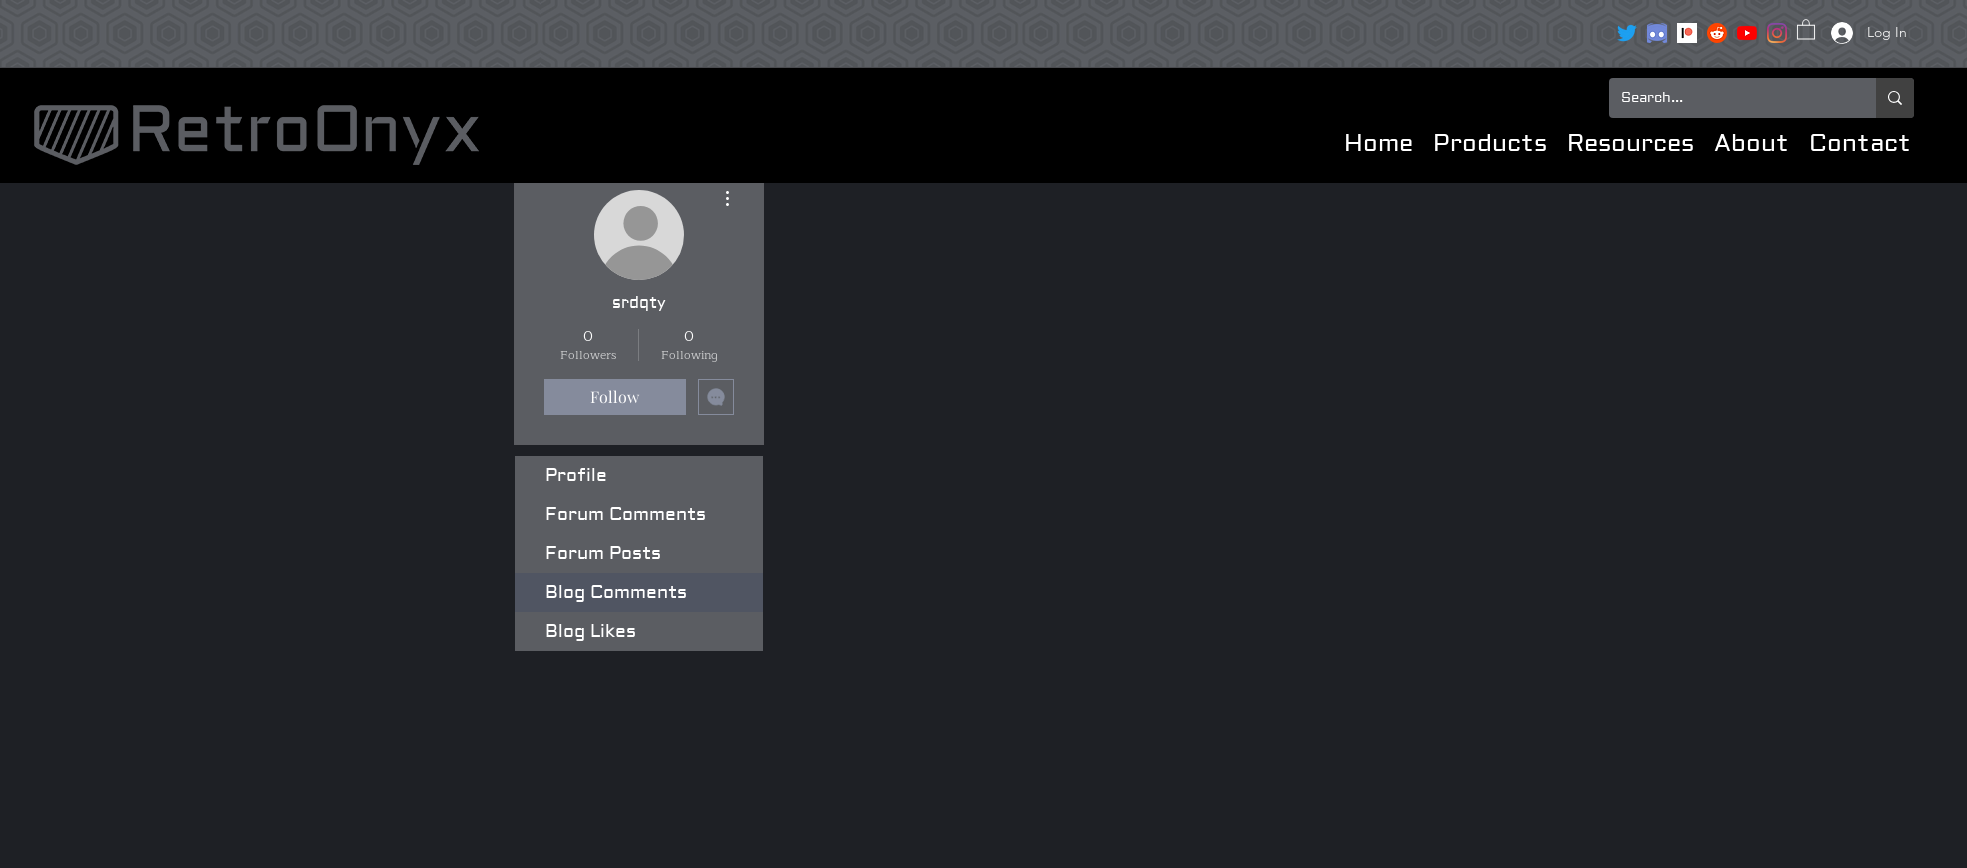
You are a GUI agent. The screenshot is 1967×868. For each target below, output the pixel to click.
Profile (576, 475)
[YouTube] (1747, 33)
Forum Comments (625, 514)
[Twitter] (1627, 33)
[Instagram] (1777, 33)
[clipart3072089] (1657, 33)
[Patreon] (1687, 33)
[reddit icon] (1717, 33)
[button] (1806, 28)
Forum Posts (603, 553)
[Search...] (1727, 98)
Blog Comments (616, 592)
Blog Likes (590, 631)
